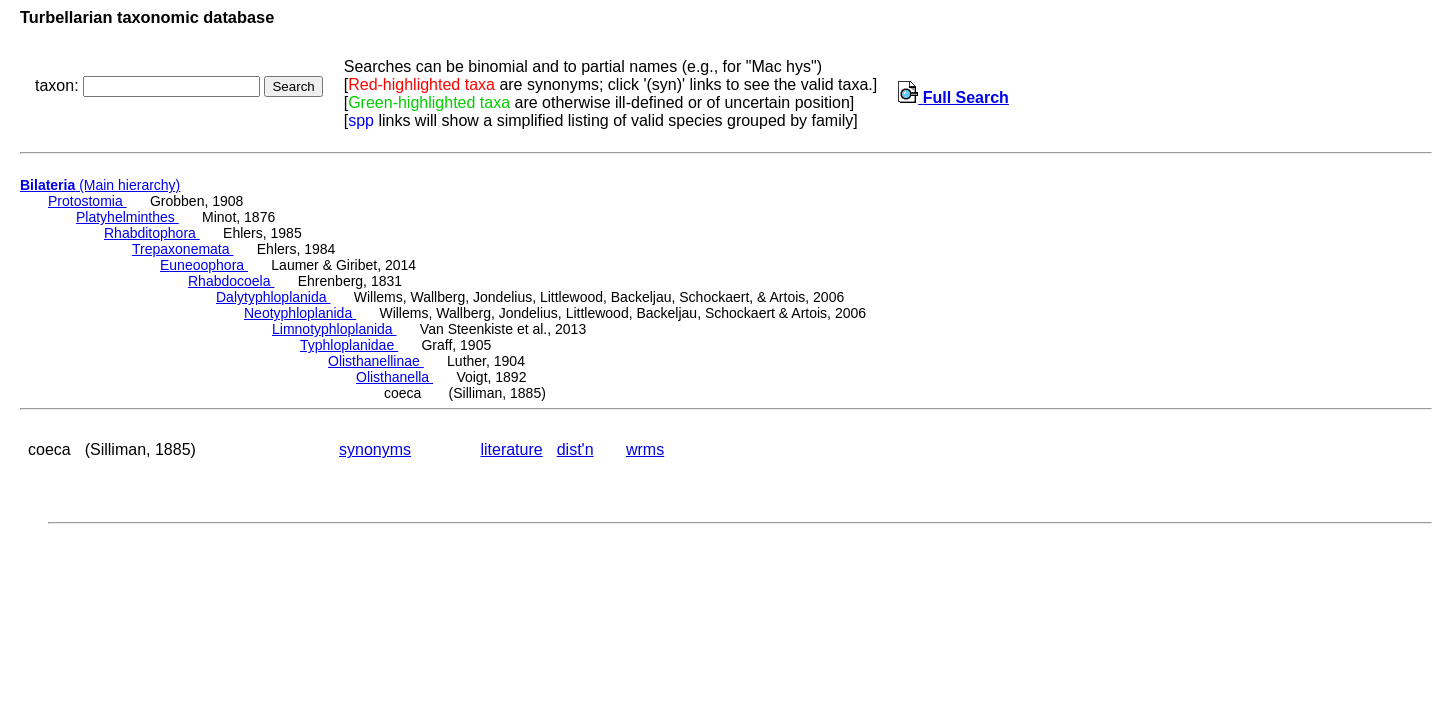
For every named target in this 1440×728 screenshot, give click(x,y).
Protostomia (87, 201)
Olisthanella (394, 377)
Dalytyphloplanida (273, 297)
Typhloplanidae (349, 345)
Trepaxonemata (182, 249)
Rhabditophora (152, 233)
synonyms (375, 449)
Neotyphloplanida (300, 313)
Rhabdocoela (231, 281)
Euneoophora (204, 265)
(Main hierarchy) (100, 185)
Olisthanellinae (376, 361)
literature (511, 449)
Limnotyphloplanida (334, 329)
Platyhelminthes (127, 217)
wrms (645, 449)
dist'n (575, 449)
